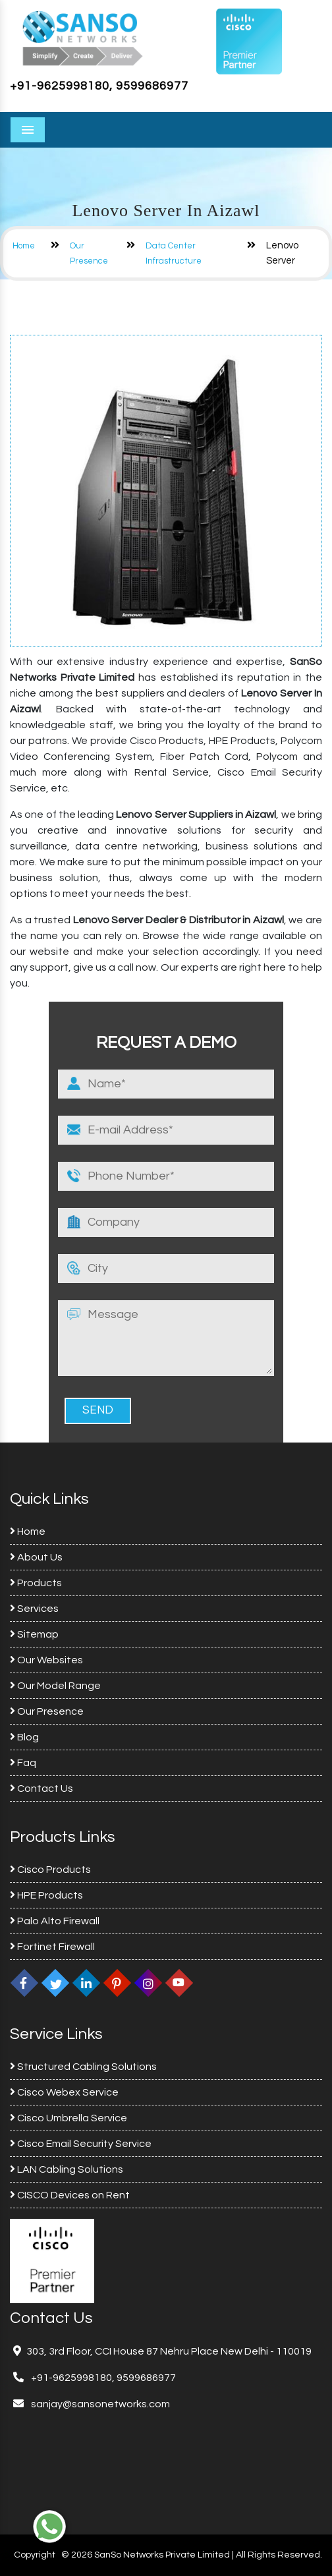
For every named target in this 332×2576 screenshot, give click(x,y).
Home (24, 245)
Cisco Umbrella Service (68, 2118)
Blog (24, 1737)
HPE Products (46, 1895)
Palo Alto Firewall (54, 1921)
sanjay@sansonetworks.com (99, 2404)
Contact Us (41, 1788)
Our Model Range (55, 1685)
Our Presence (47, 1711)
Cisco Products (50, 1869)
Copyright (34, 2555)
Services (34, 1608)
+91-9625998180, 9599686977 (99, 86)
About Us (36, 1557)
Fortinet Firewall (52, 1946)
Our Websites (46, 1660)
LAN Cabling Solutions (66, 2169)
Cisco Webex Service (64, 2092)
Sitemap (34, 1634)
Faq (23, 1763)
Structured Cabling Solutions (83, 2066)
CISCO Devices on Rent (70, 2195)
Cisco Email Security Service (81, 2143)
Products (36, 1583)
